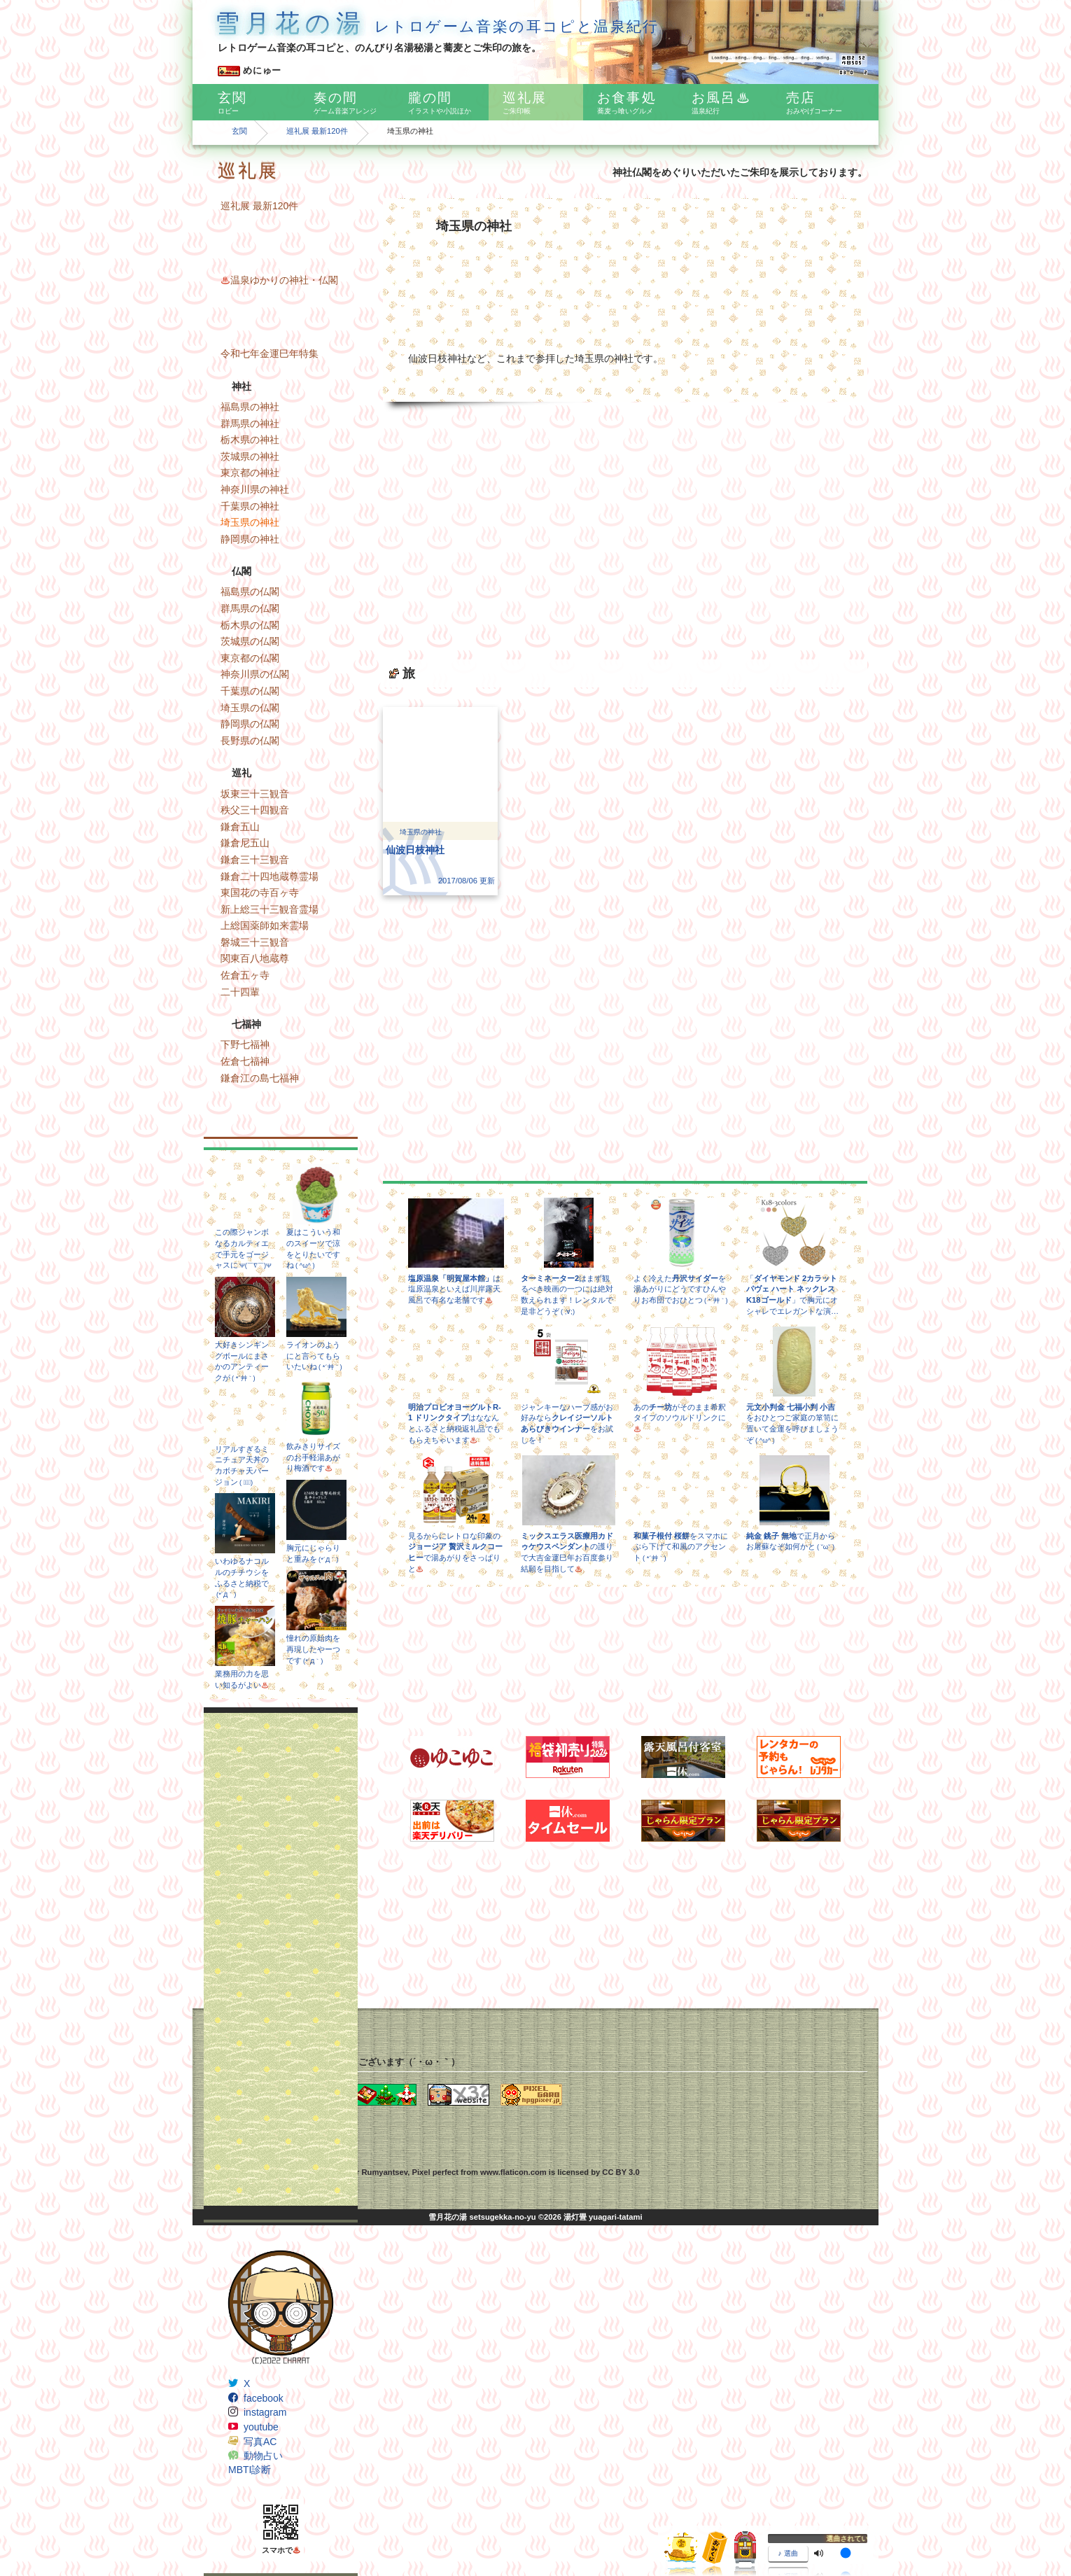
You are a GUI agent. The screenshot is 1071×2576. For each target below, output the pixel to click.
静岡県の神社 (249, 539)
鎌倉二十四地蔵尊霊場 (269, 876)
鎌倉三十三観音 (254, 859)
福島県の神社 (249, 406)
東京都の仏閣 (249, 658)
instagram (265, 2412)
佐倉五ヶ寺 (245, 975)
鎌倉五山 (240, 826)
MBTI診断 (249, 2469)
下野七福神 (245, 1044)
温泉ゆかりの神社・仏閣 (279, 280)
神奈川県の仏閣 (254, 674)
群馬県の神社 (249, 423)
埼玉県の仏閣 (249, 707)
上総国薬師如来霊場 (264, 925)
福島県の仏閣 (249, 591)
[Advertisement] (280, 1959)
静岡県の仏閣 (249, 723)
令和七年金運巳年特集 (269, 353)
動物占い (263, 2455)
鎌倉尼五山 (245, 842)
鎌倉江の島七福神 (259, 1078)
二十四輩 (240, 991)
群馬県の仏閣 (249, 608)
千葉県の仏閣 (249, 690)
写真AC (260, 2441)
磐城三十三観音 (254, 942)
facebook (264, 2398)
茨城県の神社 (249, 456)
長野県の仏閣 (249, 740)
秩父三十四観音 (254, 810)
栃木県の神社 (249, 439)
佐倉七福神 (245, 1061)
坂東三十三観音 (254, 793)
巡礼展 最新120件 (317, 131)
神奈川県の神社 (254, 489)
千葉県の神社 (249, 506)
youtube (261, 2426)
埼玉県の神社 (249, 522)
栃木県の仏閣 (249, 625)
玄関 (239, 131)
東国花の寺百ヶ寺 (259, 892)
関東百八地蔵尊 (254, 958)
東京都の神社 (249, 472)
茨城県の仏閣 (249, 641)
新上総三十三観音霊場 (269, 909)
